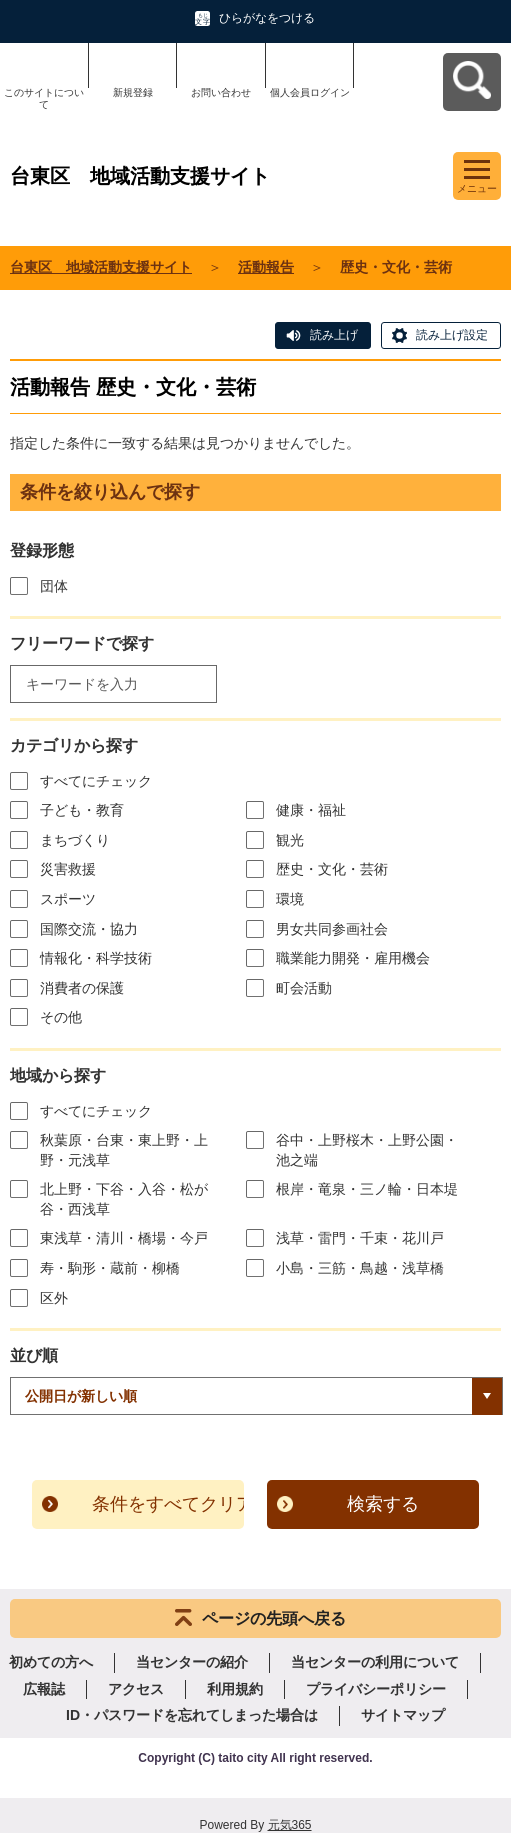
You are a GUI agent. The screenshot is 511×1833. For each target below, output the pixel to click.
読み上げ (334, 335)
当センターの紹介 (192, 1662)
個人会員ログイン (310, 92)
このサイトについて (44, 98)
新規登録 (133, 92)
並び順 (34, 1355)
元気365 (290, 1825)
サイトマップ (403, 1715)
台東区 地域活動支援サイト (101, 267)
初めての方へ (51, 1662)
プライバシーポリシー (376, 1689)
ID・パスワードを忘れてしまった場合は (192, 1715)
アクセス (136, 1689)
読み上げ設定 (452, 335)
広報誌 (44, 1689)
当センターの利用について (375, 1662)
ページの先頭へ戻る (274, 1618)
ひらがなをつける (267, 18)
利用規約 (235, 1689)
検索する (383, 1504)
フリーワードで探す (82, 643)
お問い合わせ (221, 92)
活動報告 (266, 267)
